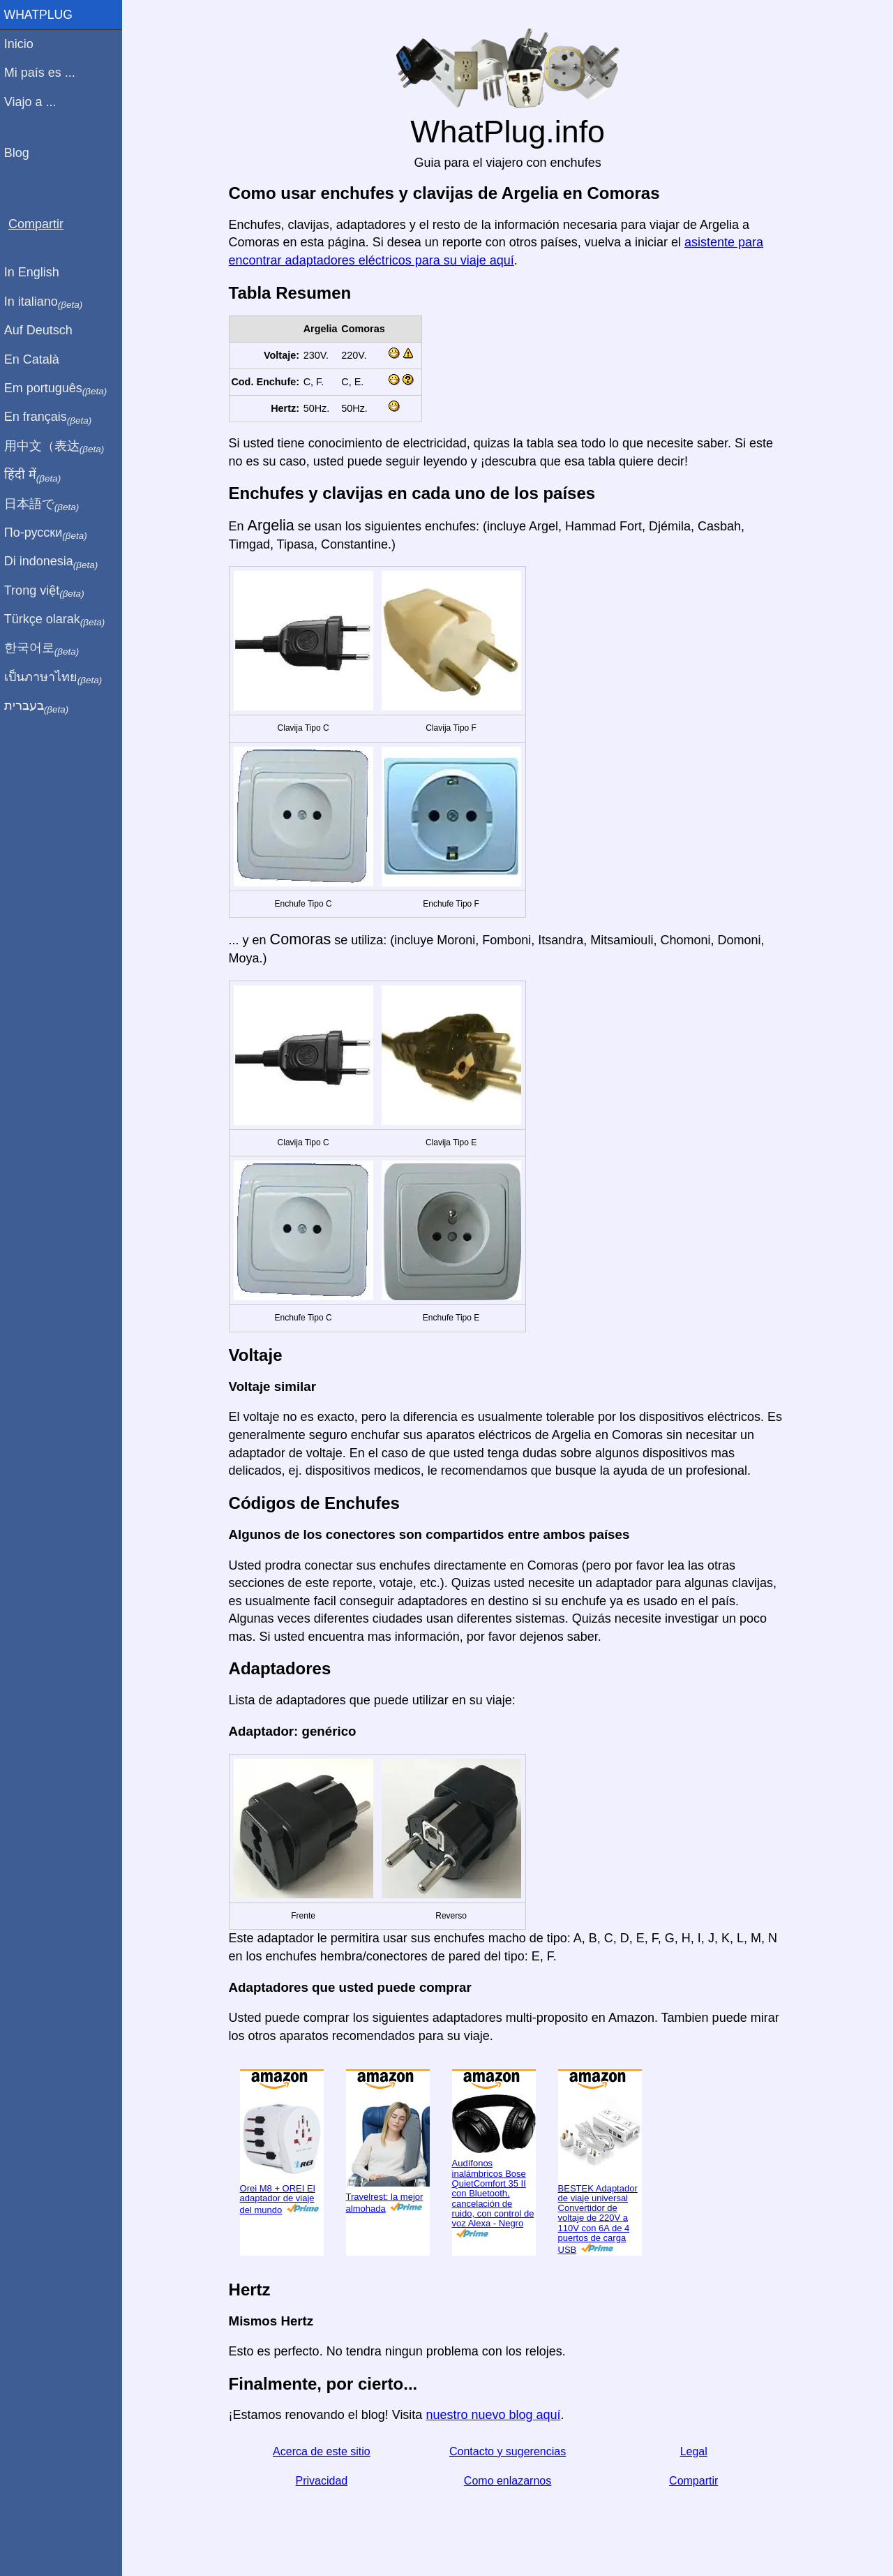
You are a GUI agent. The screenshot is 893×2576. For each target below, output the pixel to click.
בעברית (40, 706)
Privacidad (323, 2481)
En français (52, 417)
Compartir (695, 2481)
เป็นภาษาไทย (56, 677)
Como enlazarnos (509, 2481)
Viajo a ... (34, 102)
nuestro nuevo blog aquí (495, 2415)
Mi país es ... (43, 73)
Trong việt (48, 591)
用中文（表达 (57, 446)
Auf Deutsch (42, 330)
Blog (20, 153)
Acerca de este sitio (324, 2451)
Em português (59, 388)
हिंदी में (36, 475)
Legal (695, 2451)
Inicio (22, 44)
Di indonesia (55, 561)
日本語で (45, 504)
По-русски (49, 533)
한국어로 (45, 648)
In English (35, 272)
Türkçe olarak (58, 619)
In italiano (47, 302)
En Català (35, 359)
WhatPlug (42, 15)
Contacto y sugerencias (509, 2451)
